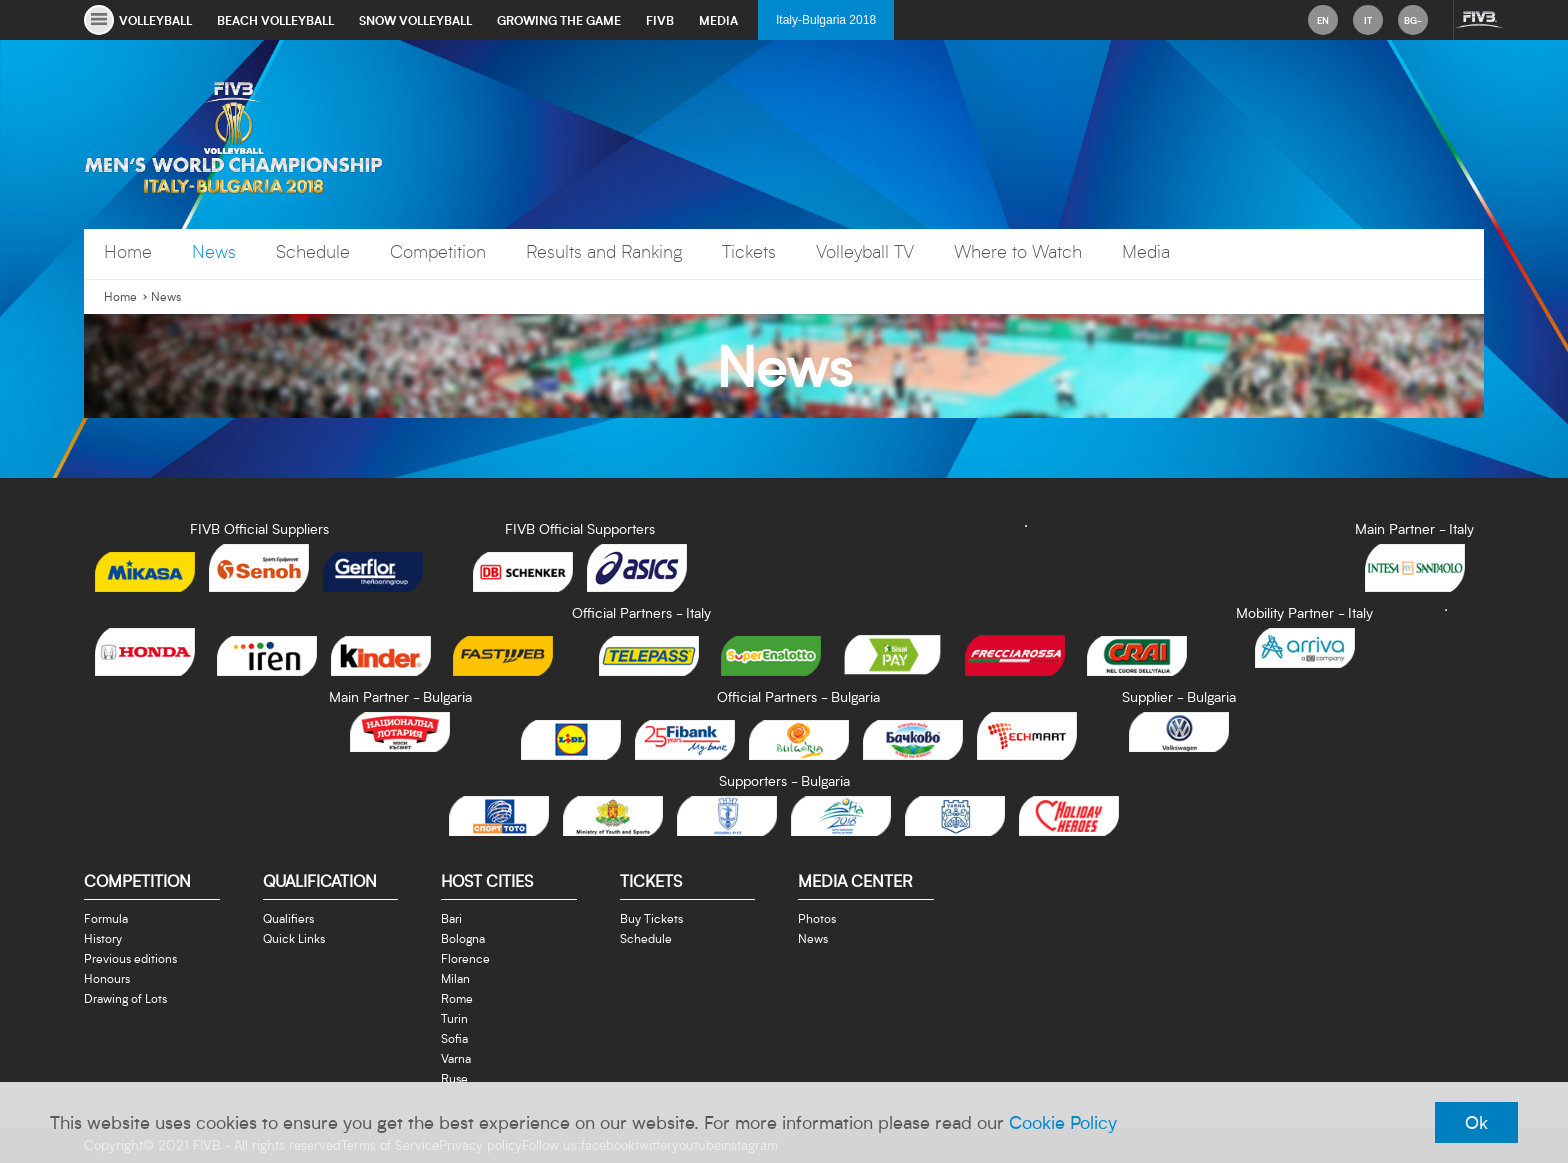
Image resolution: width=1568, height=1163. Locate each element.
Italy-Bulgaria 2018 (826, 20)
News (214, 251)
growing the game (559, 20)
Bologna (463, 938)
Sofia (454, 1038)
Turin (454, 1018)
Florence (465, 958)
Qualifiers (288, 918)
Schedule (313, 251)
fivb (660, 20)
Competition (438, 251)
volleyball (155, 20)
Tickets (749, 251)
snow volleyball (415, 20)
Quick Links (294, 938)
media (718, 20)
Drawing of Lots (125, 998)
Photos (817, 918)
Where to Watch (1018, 251)
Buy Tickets (651, 918)
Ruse (454, 1078)
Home (128, 251)
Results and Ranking (604, 251)
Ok (1476, 1122)
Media (1146, 251)
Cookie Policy (1063, 1122)
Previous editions (130, 958)
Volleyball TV (865, 251)
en (1323, 20)
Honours (107, 978)
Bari (451, 918)
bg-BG (1413, 24)
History (103, 938)
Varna (456, 1058)
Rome (457, 998)
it (1368, 20)
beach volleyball (275, 20)
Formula (106, 918)
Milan (455, 978)
